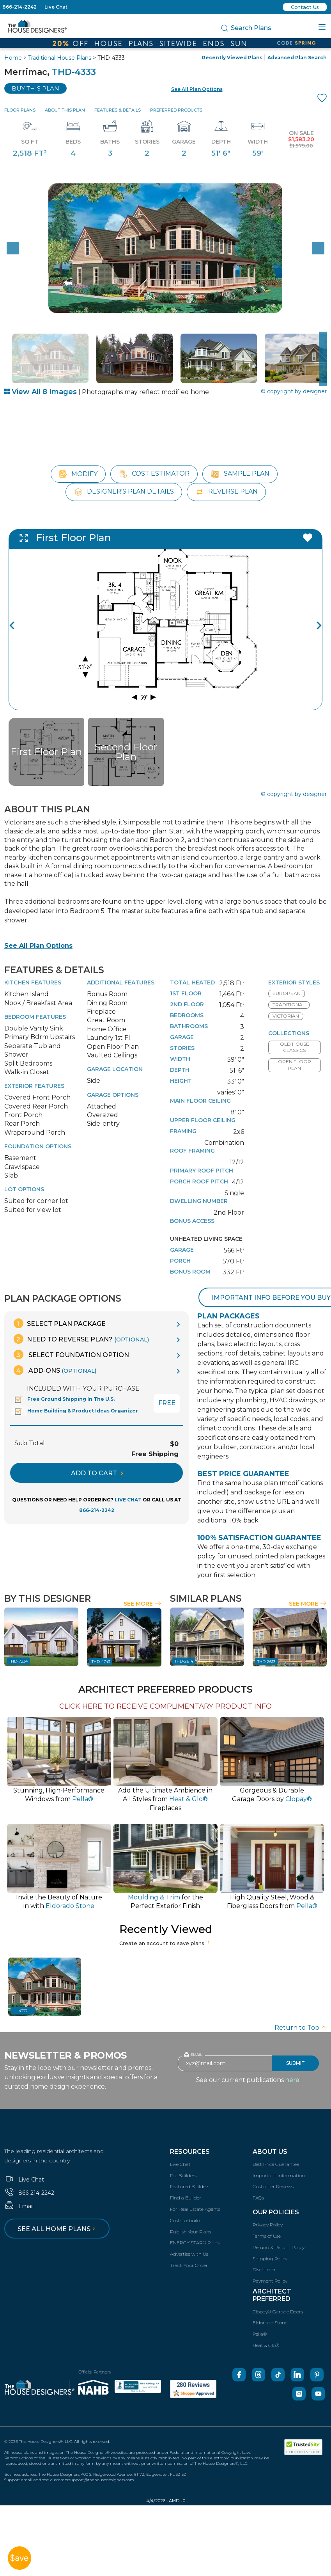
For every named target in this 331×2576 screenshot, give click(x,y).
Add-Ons (55, 1370)
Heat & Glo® (266, 2345)
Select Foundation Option (71, 1354)
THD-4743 (101, 1661)
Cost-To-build (185, 2220)
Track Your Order (189, 2265)
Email (19, 2206)
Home (13, 57)
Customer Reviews (273, 2186)
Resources (190, 2151)
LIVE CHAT (128, 1500)
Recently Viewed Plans (232, 57)
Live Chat (55, 7)
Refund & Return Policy (278, 2247)
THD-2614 (184, 1661)
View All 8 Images (40, 391)
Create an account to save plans (165, 1943)
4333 (23, 2010)
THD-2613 (266, 1661)
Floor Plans (19, 110)
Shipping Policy (270, 2259)
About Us (270, 2151)
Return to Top (300, 2027)
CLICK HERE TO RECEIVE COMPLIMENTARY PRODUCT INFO (165, 1706)
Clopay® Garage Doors (278, 2312)
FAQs (258, 2198)
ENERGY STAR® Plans (194, 2243)
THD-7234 (18, 1661)
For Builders (183, 2175)
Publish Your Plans (190, 2232)
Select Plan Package (60, 1323)
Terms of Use (267, 2236)
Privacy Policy (268, 2225)
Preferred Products (176, 110)
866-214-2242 (19, 7)
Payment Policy (270, 2281)
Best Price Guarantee (276, 2164)
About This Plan (65, 110)
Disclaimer (264, 2269)
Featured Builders (189, 2186)
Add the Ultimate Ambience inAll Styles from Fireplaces (165, 1799)
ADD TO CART (97, 1473)
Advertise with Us (189, 2254)
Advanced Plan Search (297, 57)
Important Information (279, 2175)
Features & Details (117, 110)
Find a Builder (185, 2198)
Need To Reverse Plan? (81, 1339)
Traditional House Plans (59, 57)
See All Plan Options (38, 945)
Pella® (260, 2334)
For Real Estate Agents (195, 2209)
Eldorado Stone (270, 2323)
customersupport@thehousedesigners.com (92, 2479)
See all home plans (57, 2229)
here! (293, 2080)
